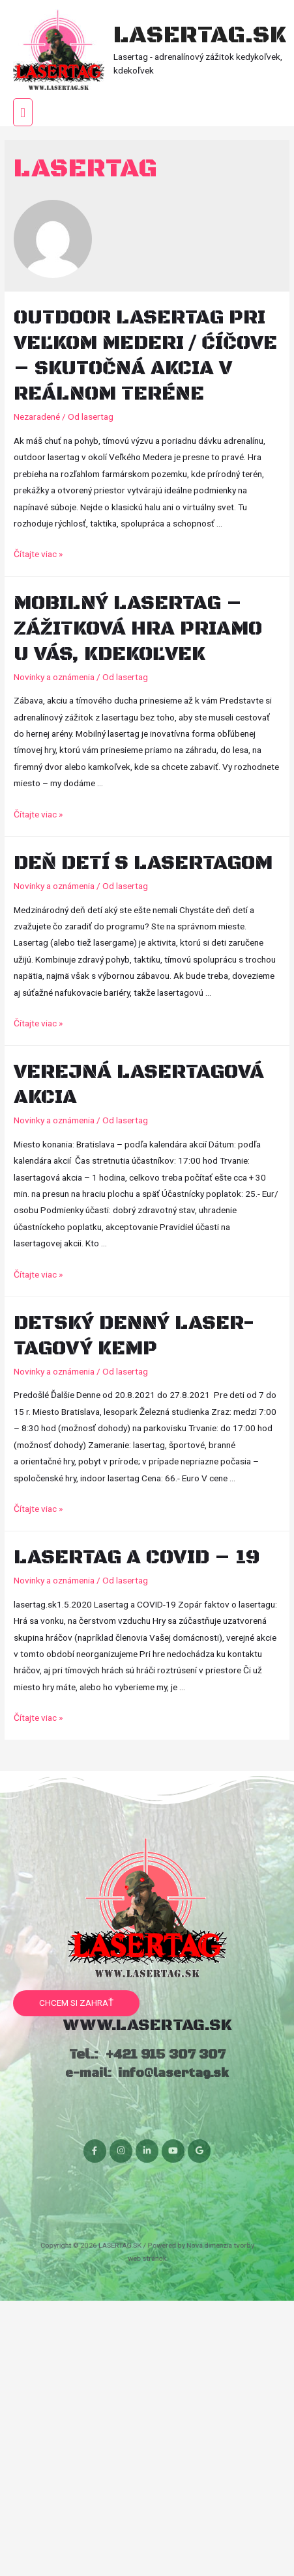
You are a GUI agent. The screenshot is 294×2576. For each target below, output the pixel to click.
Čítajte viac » (38, 554)
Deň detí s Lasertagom (143, 863)
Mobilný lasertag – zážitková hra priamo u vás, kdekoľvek (138, 629)
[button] (76, 2003)
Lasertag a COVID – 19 (137, 1558)
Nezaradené (37, 416)
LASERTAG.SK (199, 35)
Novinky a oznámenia (54, 677)
